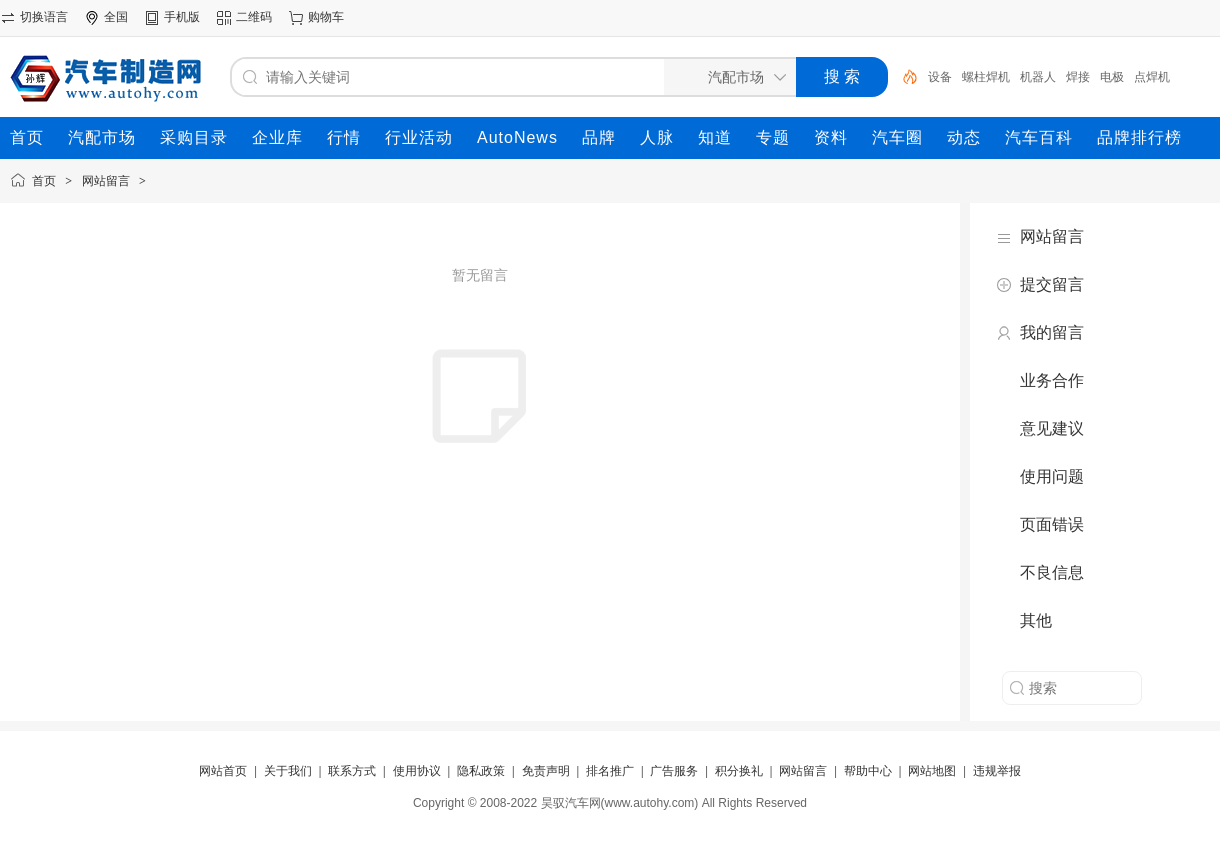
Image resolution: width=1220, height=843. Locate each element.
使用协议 (417, 771)
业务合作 (1052, 380)
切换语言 (44, 17)
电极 (1112, 77)
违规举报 (997, 771)
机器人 (1038, 77)
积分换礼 (739, 771)
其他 (1036, 620)
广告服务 (674, 771)
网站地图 (932, 771)
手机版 (182, 17)
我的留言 (1052, 332)
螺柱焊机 (986, 77)
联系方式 (352, 771)
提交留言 (1052, 284)
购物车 (326, 17)
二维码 (254, 17)
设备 (940, 77)
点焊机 (1152, 77)
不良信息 (1052, 572)
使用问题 (1052, 476)
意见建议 (1052, 428)
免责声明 (546, 771)
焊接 (1078, 77)
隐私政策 (481, 771)
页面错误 (1052, 524)
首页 (44, 181)
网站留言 (106, 181)
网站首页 (223, 771)
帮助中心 (868, 771)
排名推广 (610, 771)
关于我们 (288, 771)
